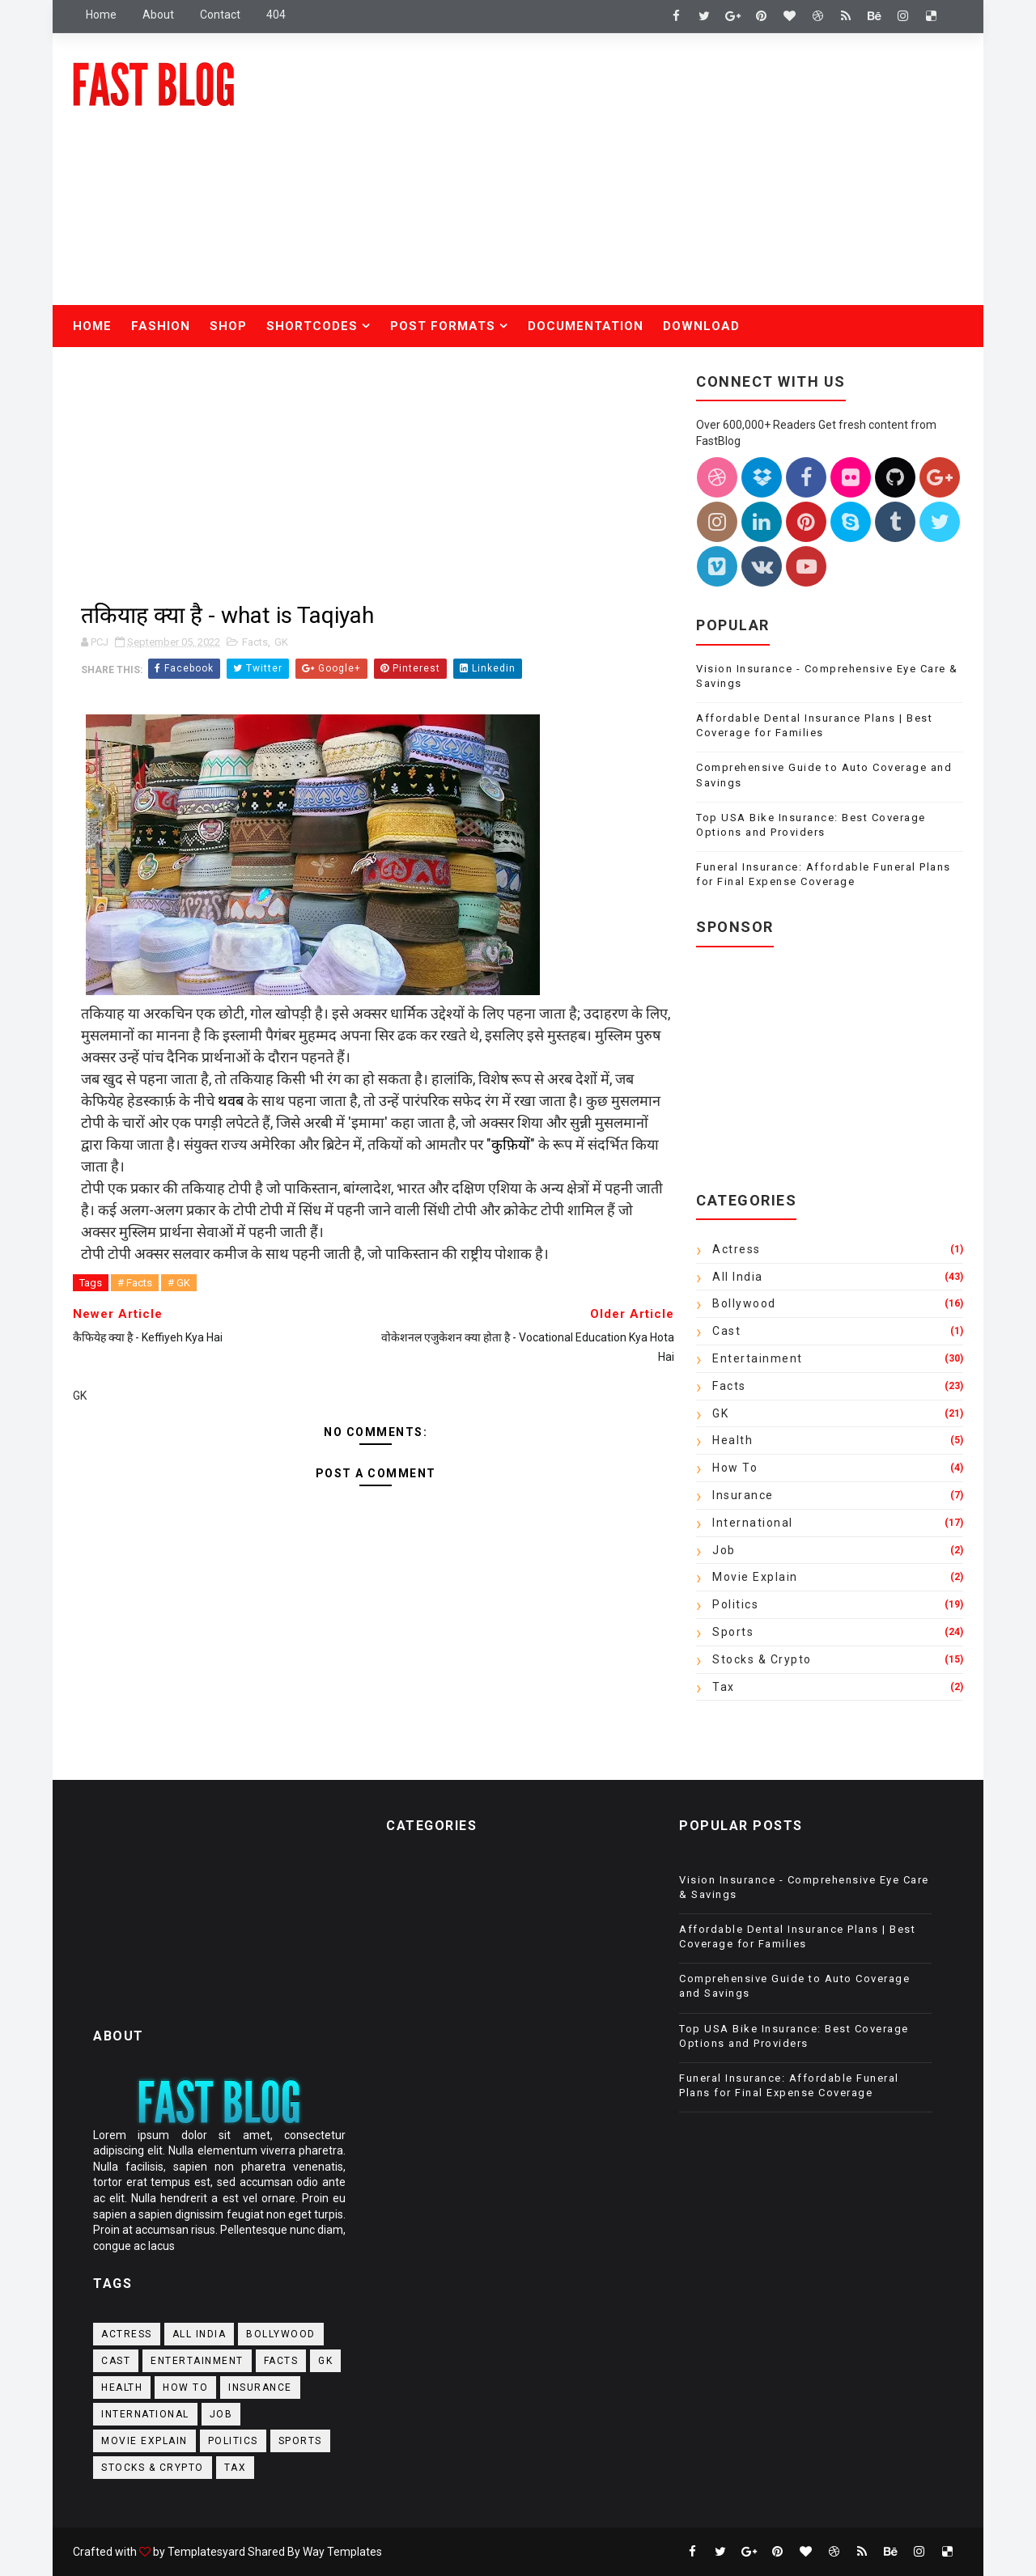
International (752, 1522)
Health (732, 1440)
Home (101, 14)
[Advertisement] (667, 175)
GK (281, 642)
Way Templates (342, 2551)
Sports (733, 1631)
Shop (228, 326)
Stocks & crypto (762, 1659)
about (158, 14)
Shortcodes (312, 326)
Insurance (743, 1495)
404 (276, 14)
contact (220, 14)
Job (724, 1550)
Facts (255, 642)
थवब (231, 1100)
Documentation (585, 326)
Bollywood (744, 1303)
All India (737, 1276)
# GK (179, 1283)
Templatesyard (206, 2551)
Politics (735, 1604)
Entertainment (757, 1358)
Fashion (160, 326)
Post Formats (442, 326)
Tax (723, 1686)
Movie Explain (755, 1576)
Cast (726, 1330)
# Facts (134, 1283)
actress (736, 1249)
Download (701, 326)
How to (735, 1467)
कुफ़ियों (510, 1144)
